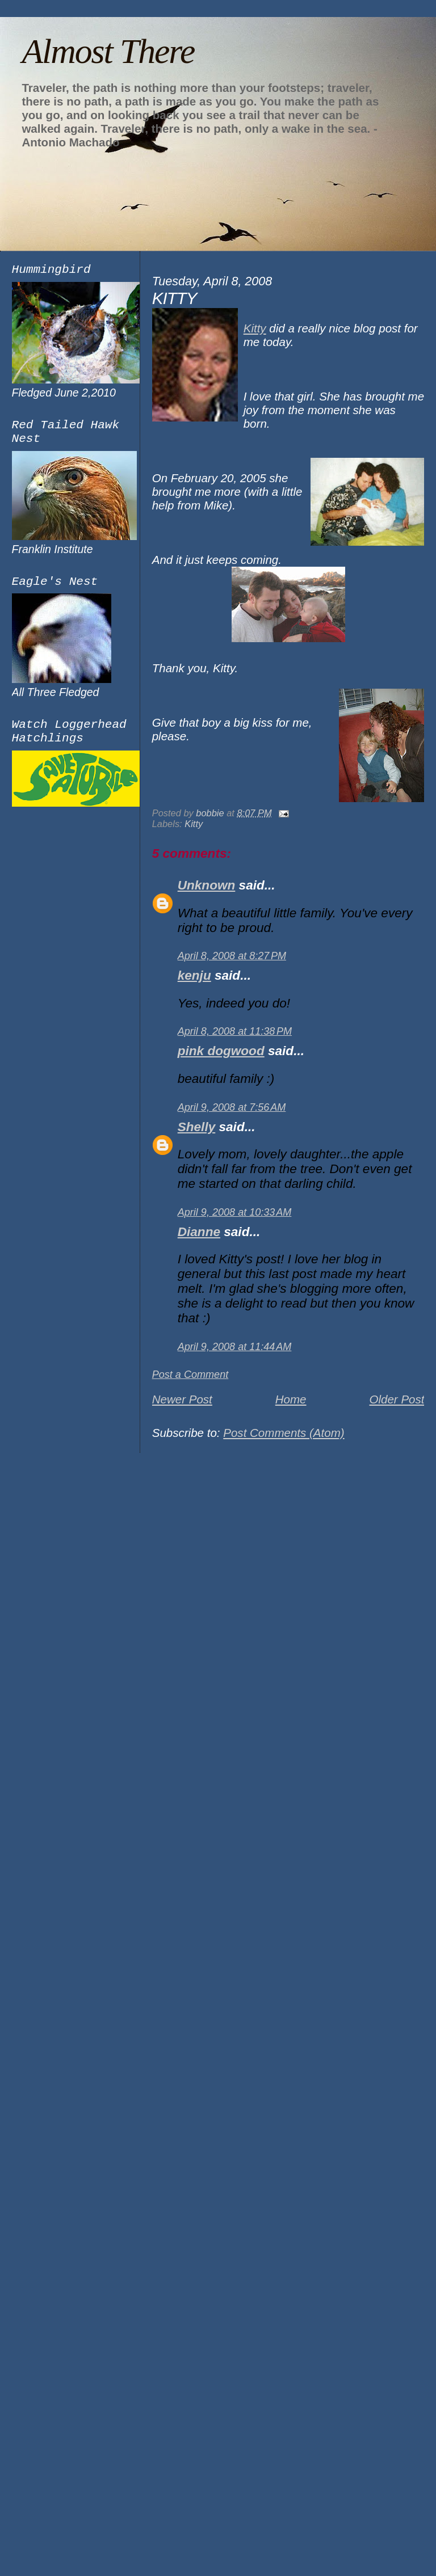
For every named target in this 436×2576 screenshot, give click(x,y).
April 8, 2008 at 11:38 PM (235, 1031)
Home (291, 1399)
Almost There (108, 51)
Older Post (396, 1399)
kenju (194, 975)
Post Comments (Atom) (283, 1432)
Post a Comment (190, 1374)
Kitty (255, 328)
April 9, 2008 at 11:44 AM (235, 1346)
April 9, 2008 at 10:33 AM (235, 1212)
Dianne (199, 1232)
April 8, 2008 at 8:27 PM (232, 956)
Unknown (207, 885)
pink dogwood (221, 1051)
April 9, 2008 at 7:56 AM (232, 1107)
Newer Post (182, 1399)
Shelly (197, 1127)
